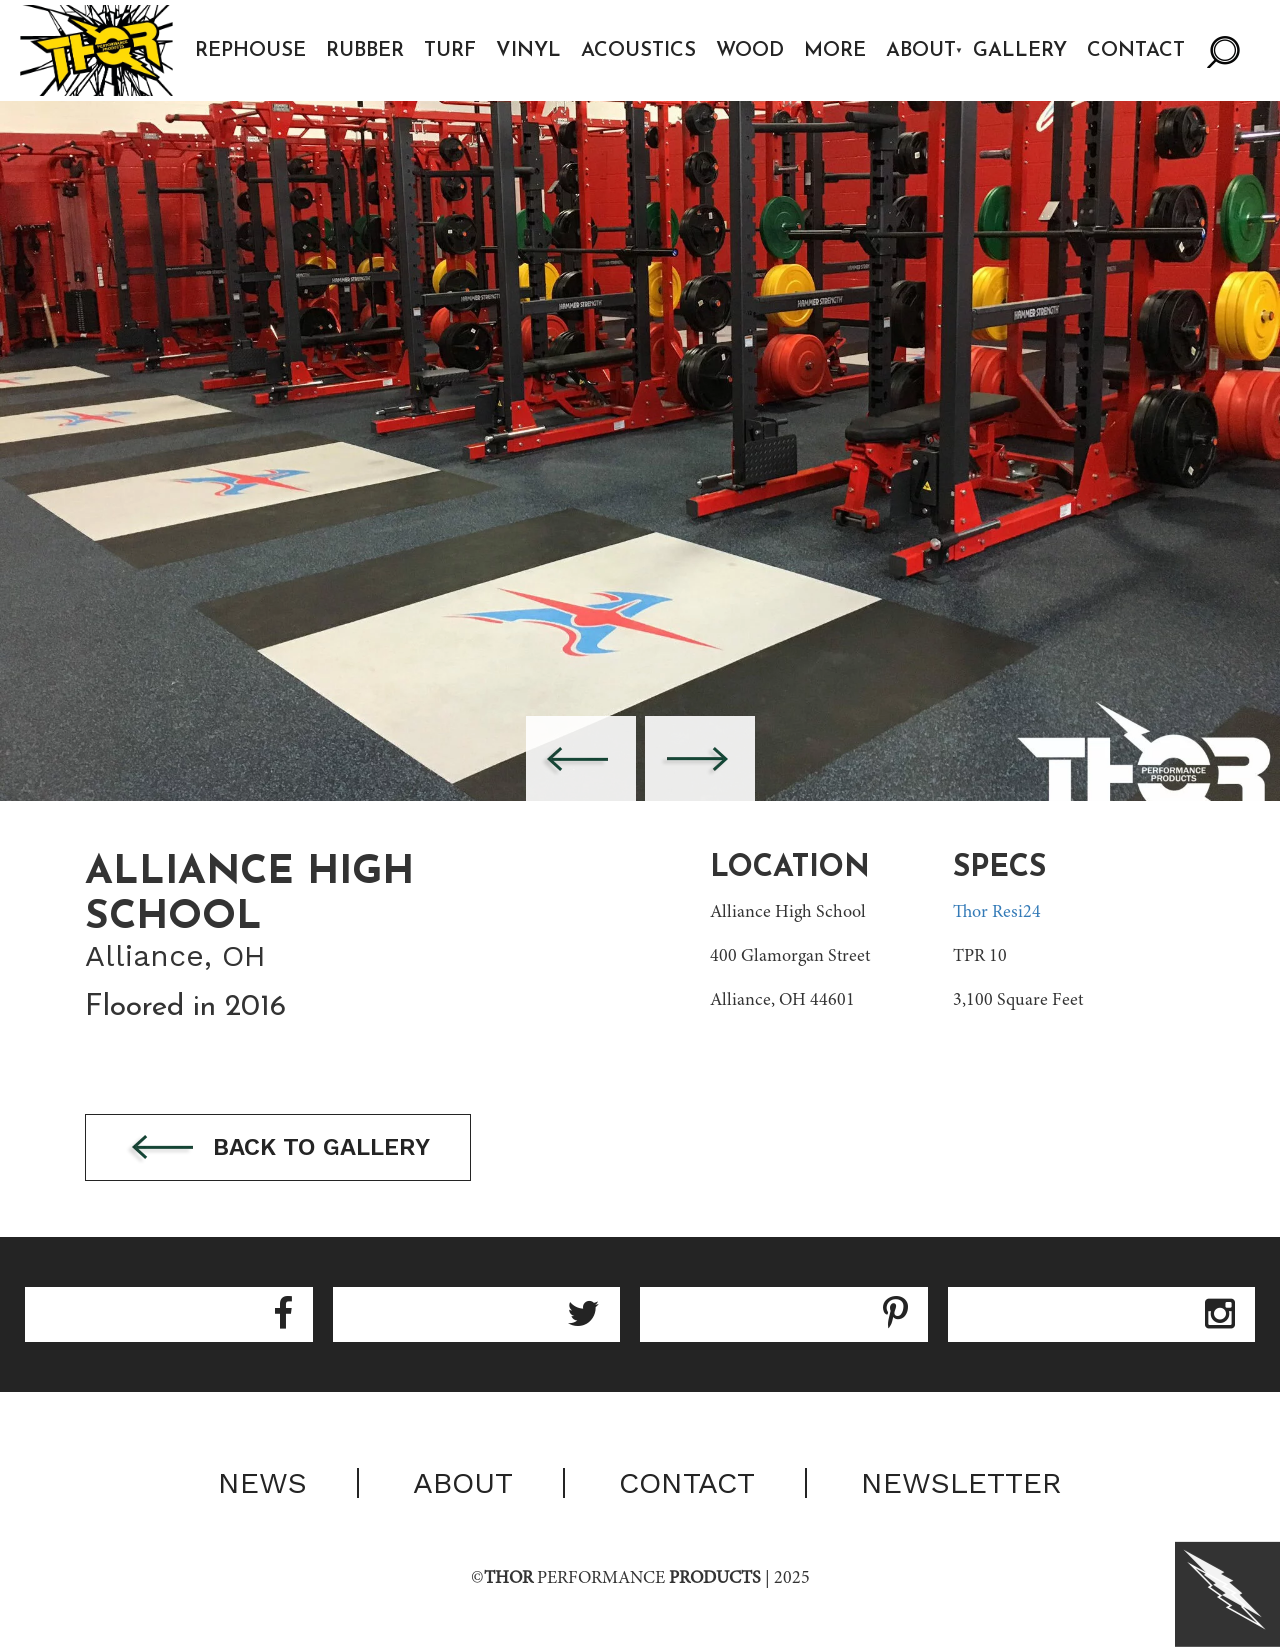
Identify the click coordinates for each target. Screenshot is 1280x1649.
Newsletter (961, 1483)
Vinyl (528, 51)
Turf (450, 51)
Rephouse (250, 51)
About (921, 51)
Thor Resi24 (997, 913)
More (835, 51)
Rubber (365, 51)
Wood (750, 51)
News (262, 1483)
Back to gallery (278, 1148)
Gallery (1020, 51)
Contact (1136, 51)
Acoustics (638, 51)
